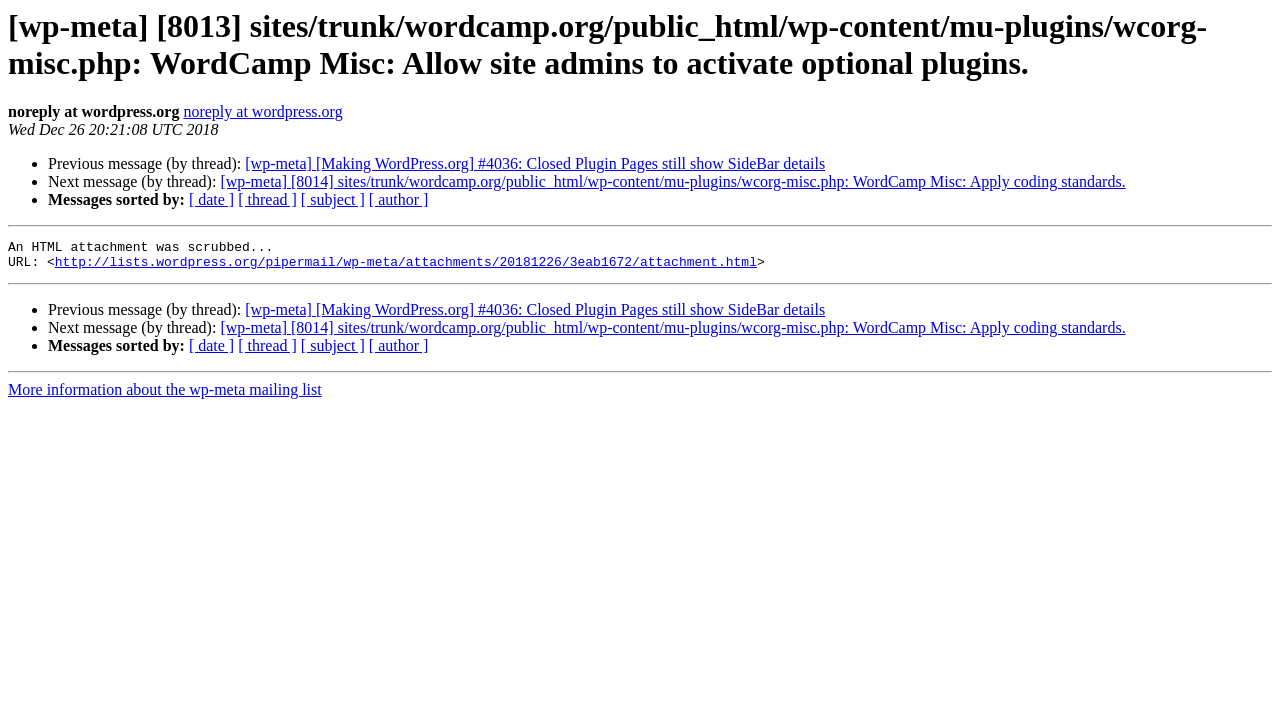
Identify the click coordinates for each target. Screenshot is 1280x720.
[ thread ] (267, 199)
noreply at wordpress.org (262, 111)
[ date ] (211, 199)
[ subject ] (333, 199)
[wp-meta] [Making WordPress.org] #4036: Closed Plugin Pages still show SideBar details (535, 163)
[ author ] (399, 199)
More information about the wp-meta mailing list (165, 395)
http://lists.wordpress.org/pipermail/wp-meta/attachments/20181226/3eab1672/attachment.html (406, 267)
